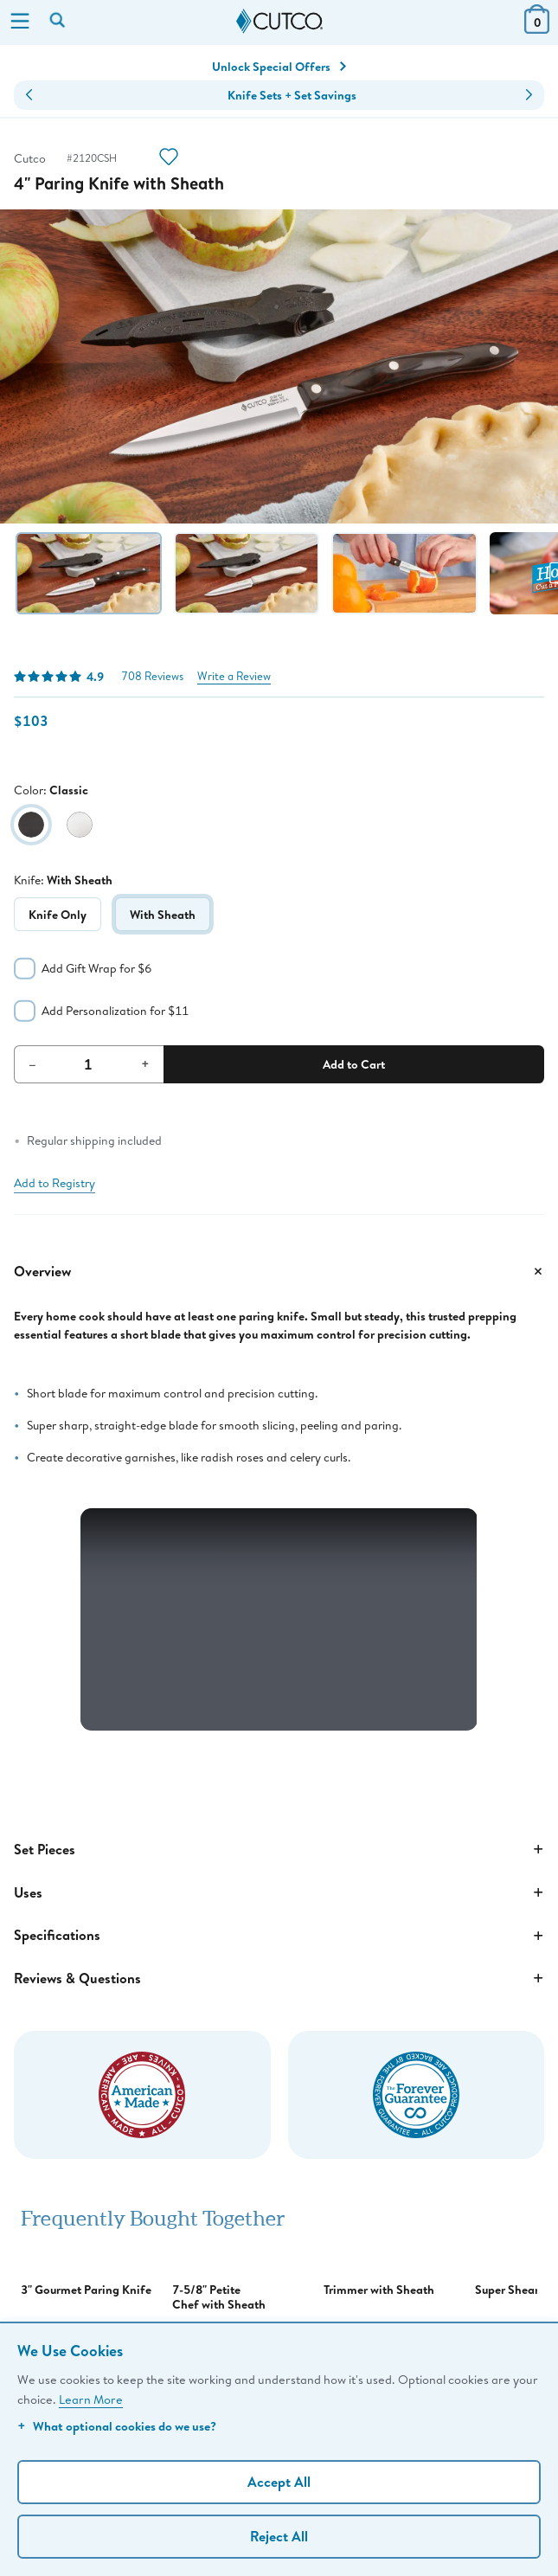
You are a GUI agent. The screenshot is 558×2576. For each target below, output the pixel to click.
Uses (279, 1892)
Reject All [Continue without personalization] (279, 2536)
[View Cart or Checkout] (536, 28)
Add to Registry (54, 1183)
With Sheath (163, 914)
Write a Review (234, 676)
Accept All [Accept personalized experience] (279, 2481)
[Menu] (20, 22)
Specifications (279, 1935)
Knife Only (58, 914)
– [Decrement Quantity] (32, 1063)
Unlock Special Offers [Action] (279, 66)
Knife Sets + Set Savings (292, 95)
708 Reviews (152, 676)
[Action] (168, 158)
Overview (279, 1271)
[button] (29, 95)
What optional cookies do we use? (116, 2426)
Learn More (91, 2399)
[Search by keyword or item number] (58, 21)
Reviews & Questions (279, 1978)
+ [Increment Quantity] (145, 1063)
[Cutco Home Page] (279, 21)
